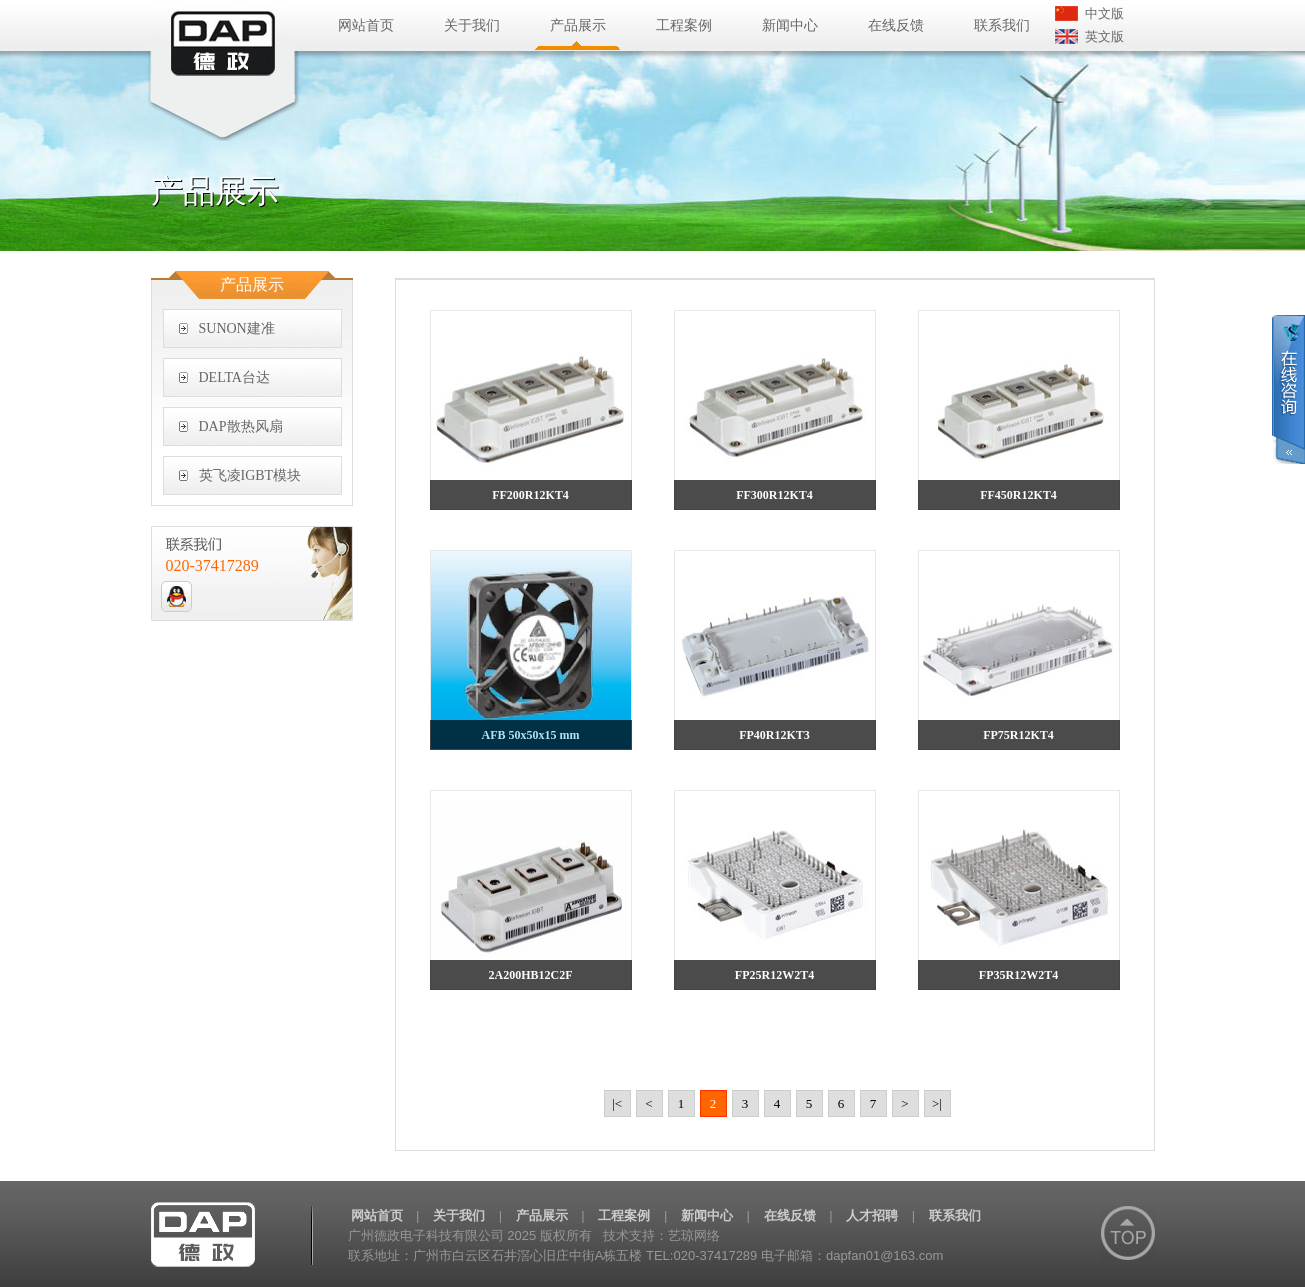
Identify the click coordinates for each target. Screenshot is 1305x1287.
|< (617, 1103)
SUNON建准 (237, 328)
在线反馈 (896, 25)
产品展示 (578, 25)
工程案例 (684, 25)
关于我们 (472, 25)
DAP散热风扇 (241, 426)
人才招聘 (872, 1215)
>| (937, 1103)
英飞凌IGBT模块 (250, 475)
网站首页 (366, 25)
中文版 (1104, 13)
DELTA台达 (234, 377)
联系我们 (1002, 25)
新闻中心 (790, 25)
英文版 (1104, 36)
